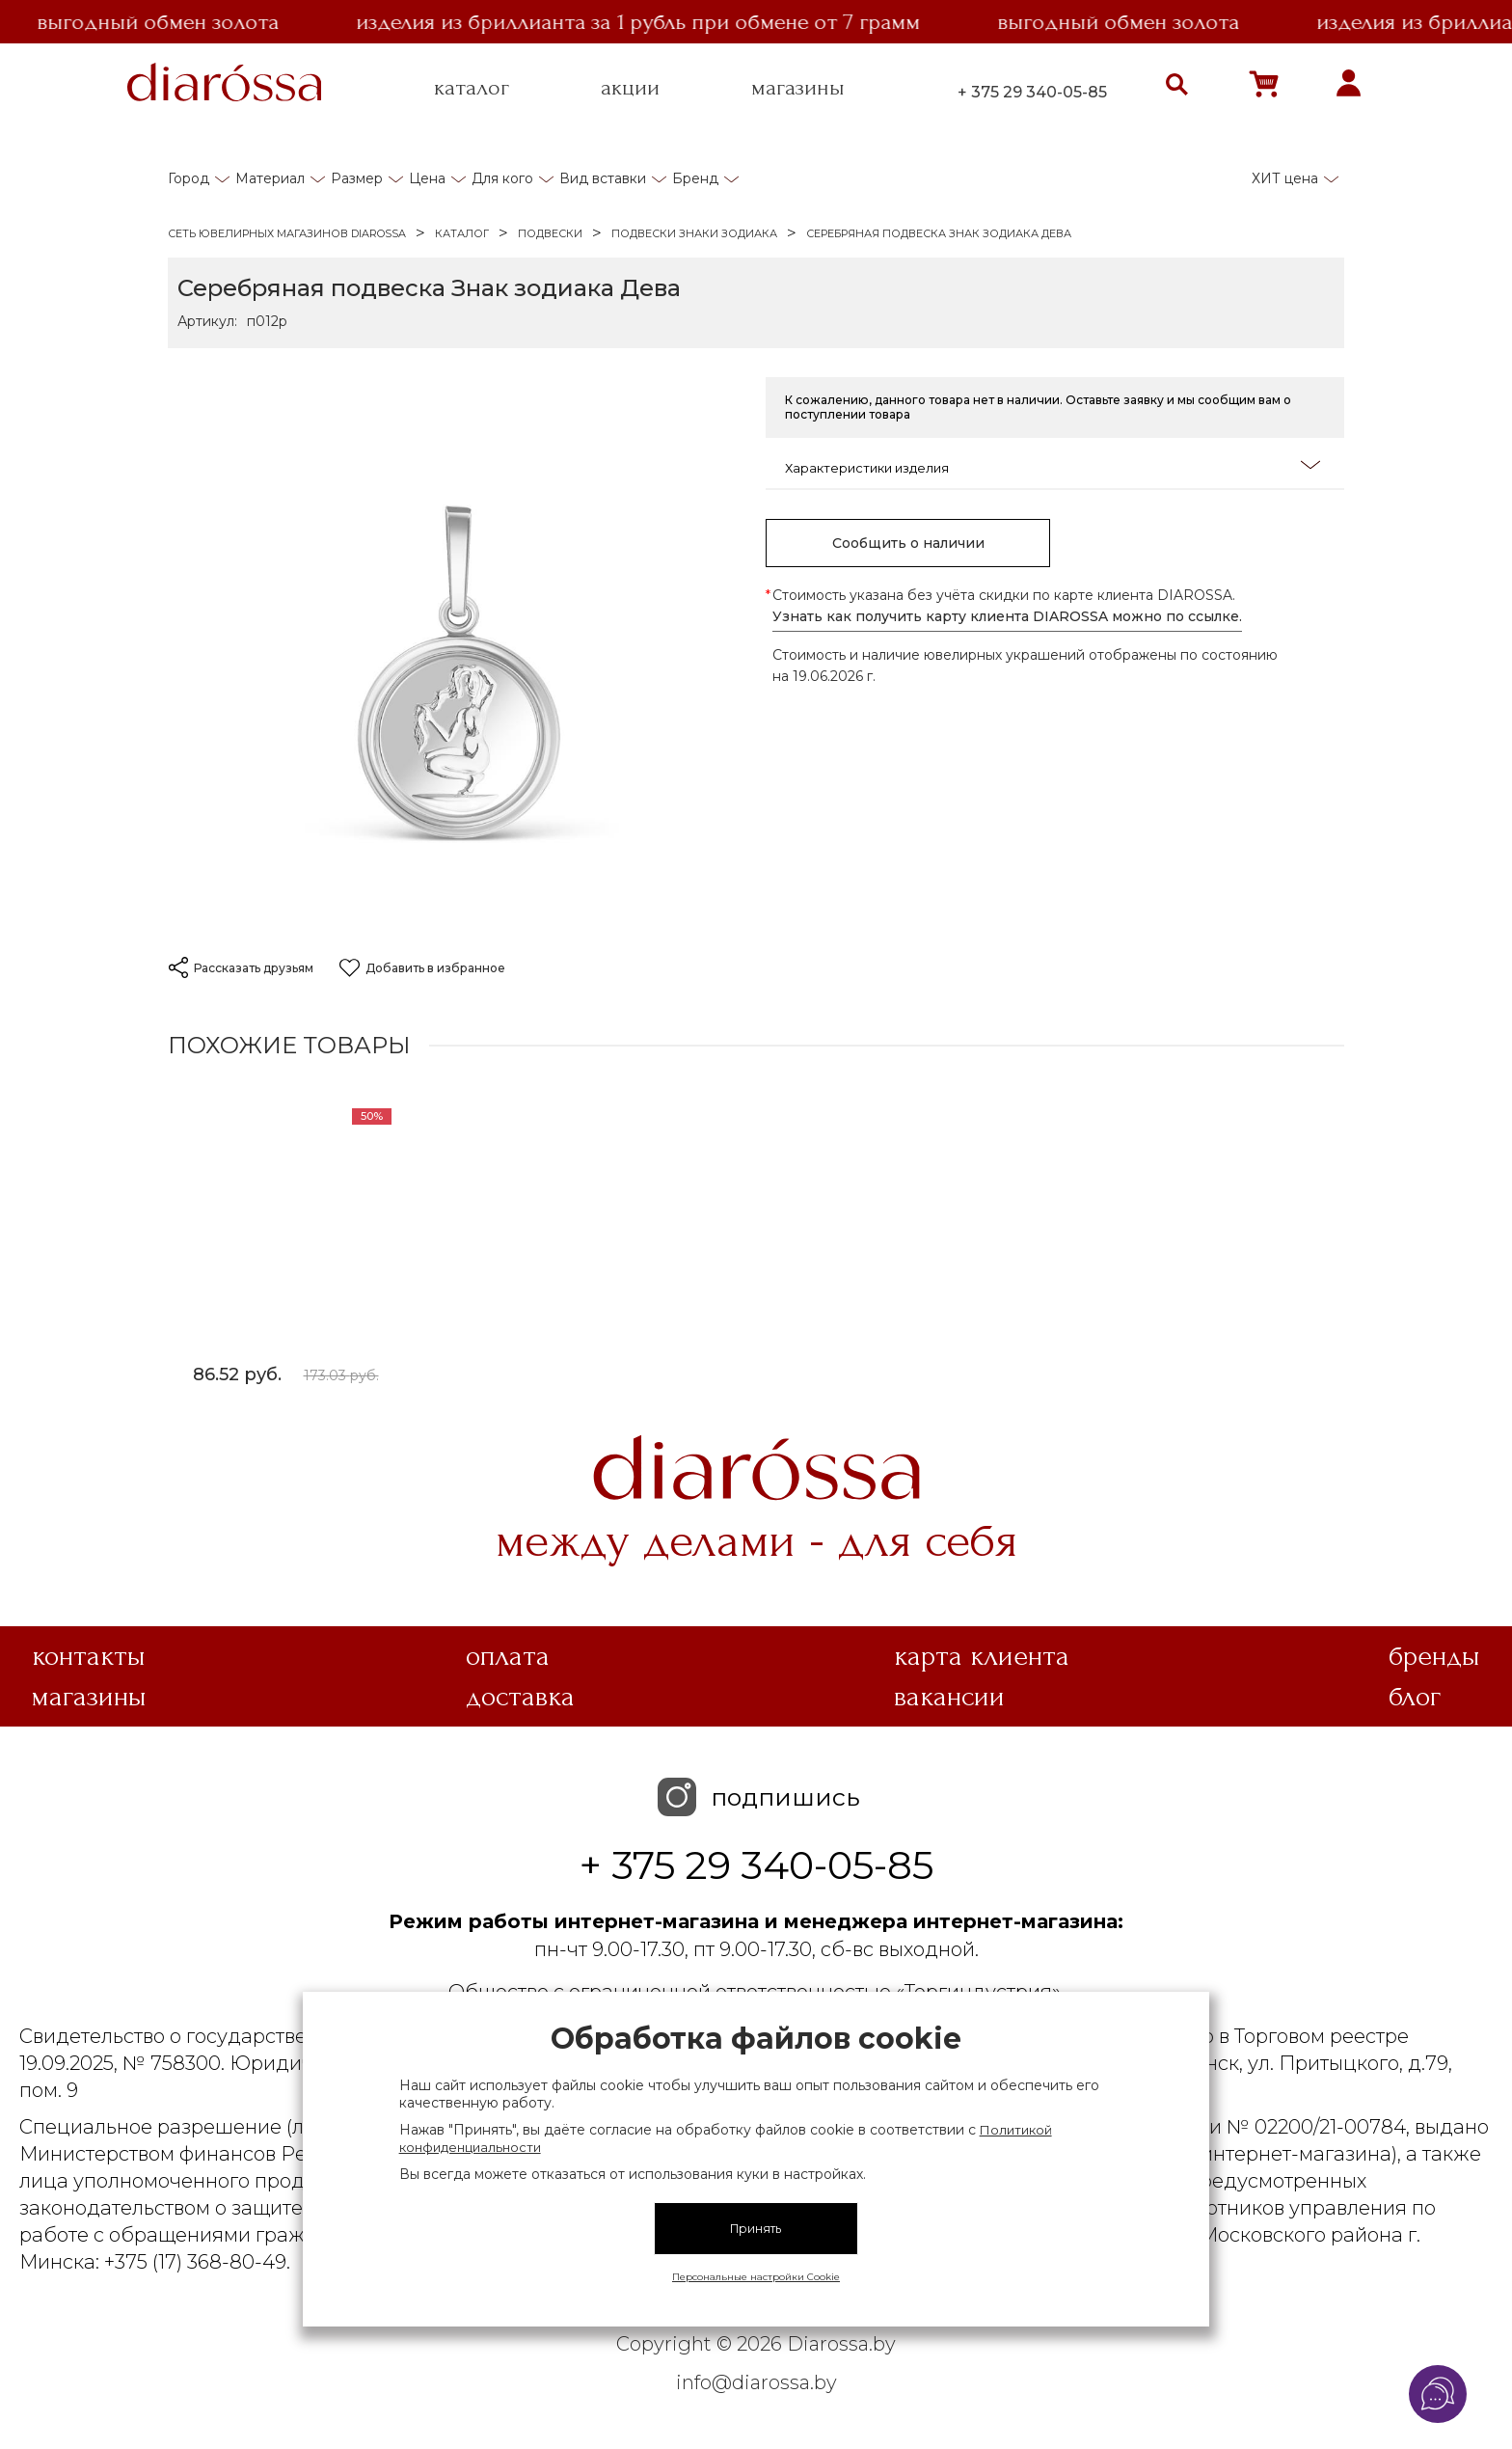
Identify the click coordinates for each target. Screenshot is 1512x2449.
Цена (427, 178)
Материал (270, 178)
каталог (471, 87)
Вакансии (949, 1696)
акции (630, 87)
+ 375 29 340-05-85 (1032, 92)
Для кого (502, 178)
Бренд (695, 178)
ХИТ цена (1285, 178)
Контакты (89, 1656)
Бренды (1434, 1656)
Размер (357, 178)
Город (188, 178)
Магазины (89, 1696)
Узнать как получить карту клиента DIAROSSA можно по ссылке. (1007, 616)
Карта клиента (981, 1656)
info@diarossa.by (756, 2382)
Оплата (508, 1656)
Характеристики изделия (1052, 466)
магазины (798, 87)
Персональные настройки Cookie (756, 2277)
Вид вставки (602, 178)
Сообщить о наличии (908, 543)
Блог (1415, 1696)
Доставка (520, 1696)
